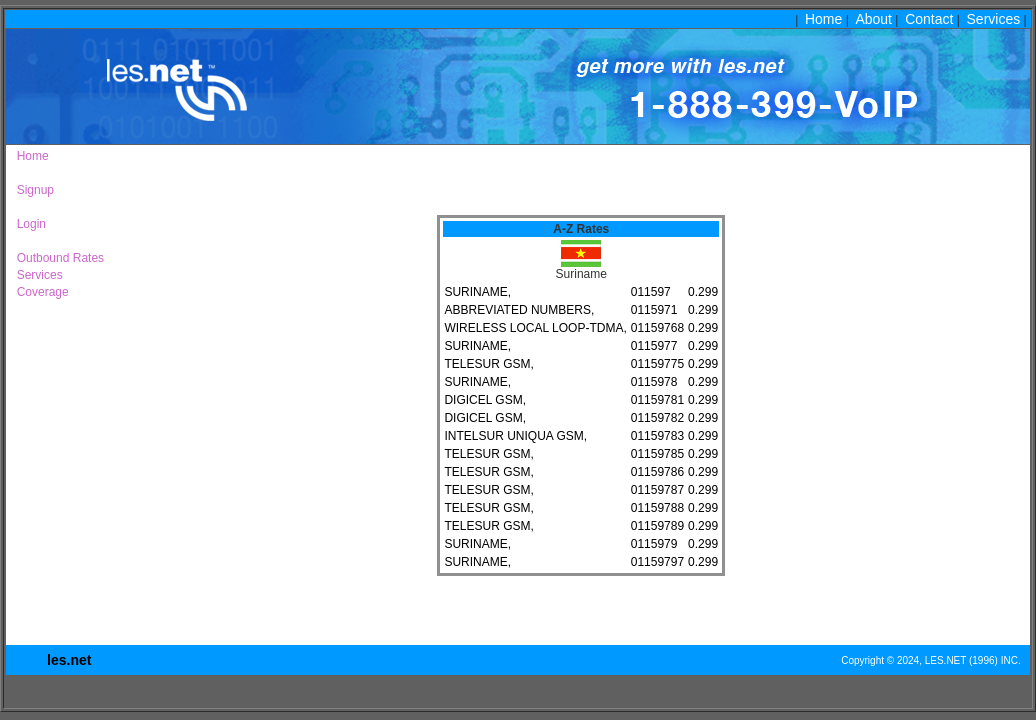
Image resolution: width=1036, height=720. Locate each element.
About (873, 19)
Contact (929, 19)
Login (28, 224)
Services (994, 19)
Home (823, 19)
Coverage (39, 292)
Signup (32, 190)
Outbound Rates (57, 258)
